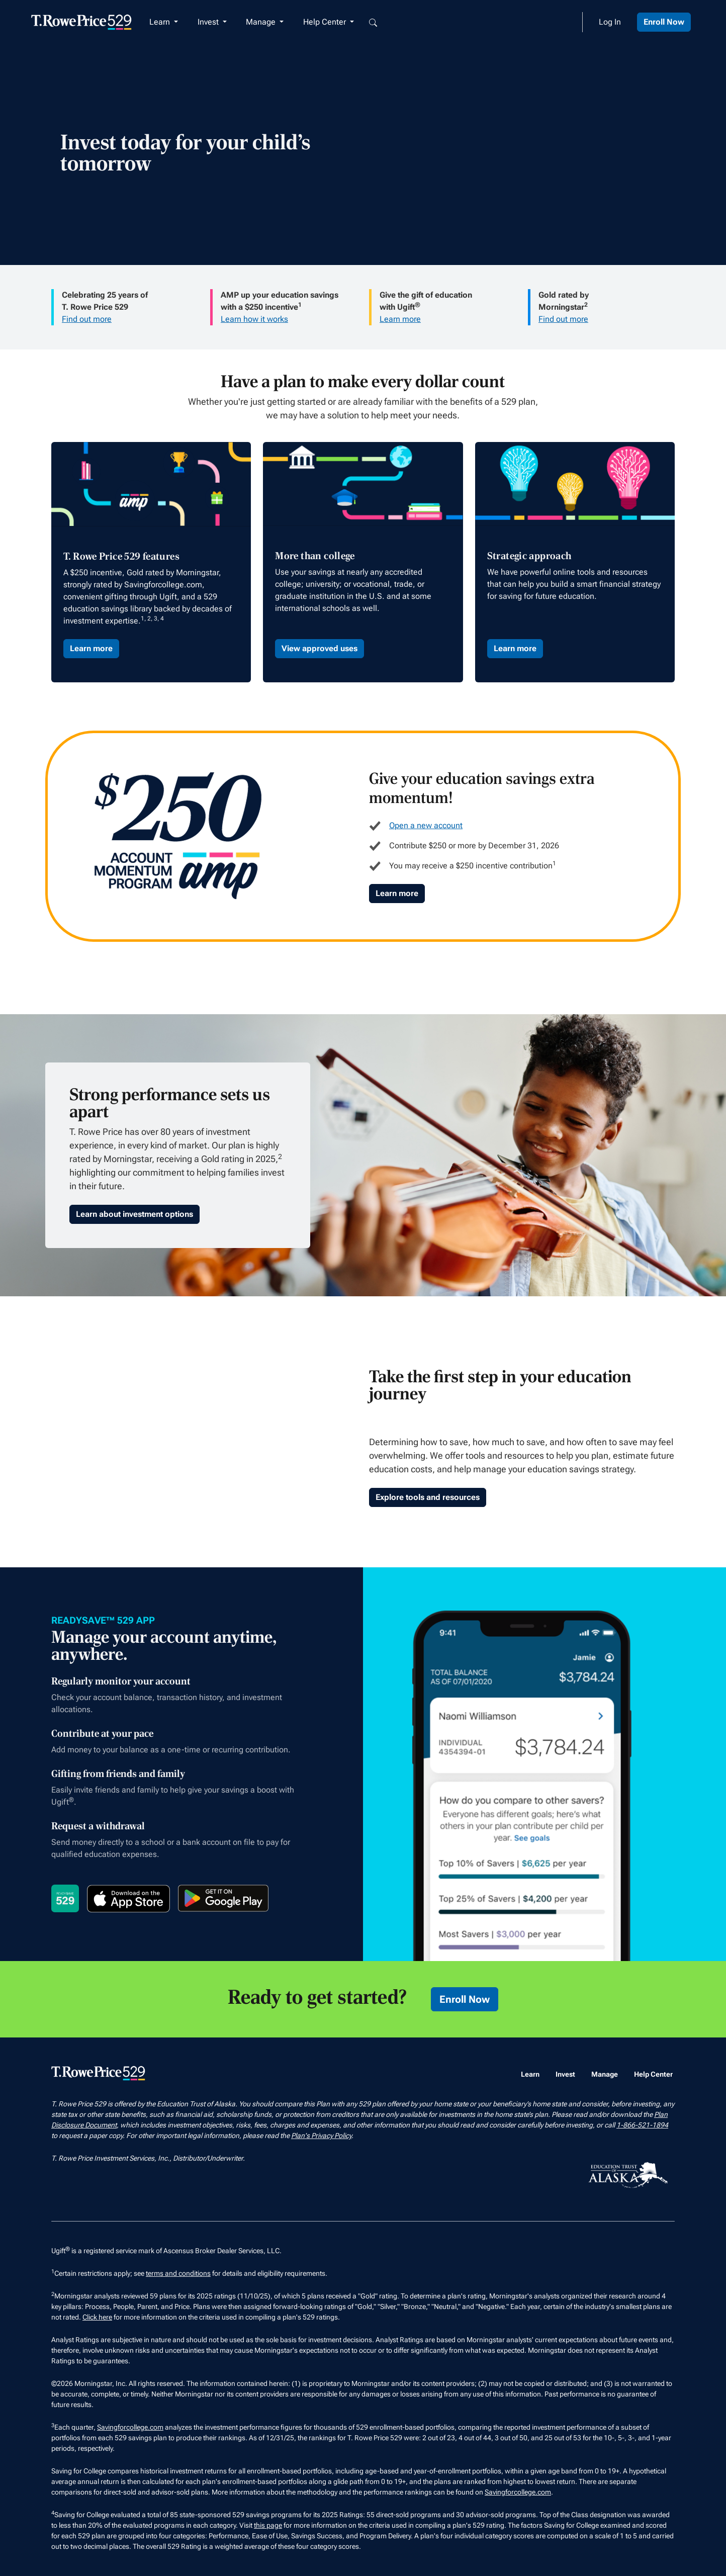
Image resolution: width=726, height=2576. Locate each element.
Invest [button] (209, 22)
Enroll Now (664, 22)
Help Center (653, 2074)
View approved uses (319, 648)
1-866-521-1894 (642, 2125)
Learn (530, 2074)
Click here (97, 2317)
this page (268, 2525)
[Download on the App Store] (128, 1899)
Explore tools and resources (428, 1497)
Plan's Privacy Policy (321, 2135)
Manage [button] (262, 22)
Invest (565, 2074)
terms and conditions (178, 2273)
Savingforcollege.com (130, 2427)
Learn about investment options (134, 1214)
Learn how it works (254, 319)
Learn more (400, 319)
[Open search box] (373, 22)
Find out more (87, 319)
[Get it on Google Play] (223, 1898)
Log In (610, 22)
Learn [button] (160, 22)
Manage (604, 2074)
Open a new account (426, 825)
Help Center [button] (325, 22)
